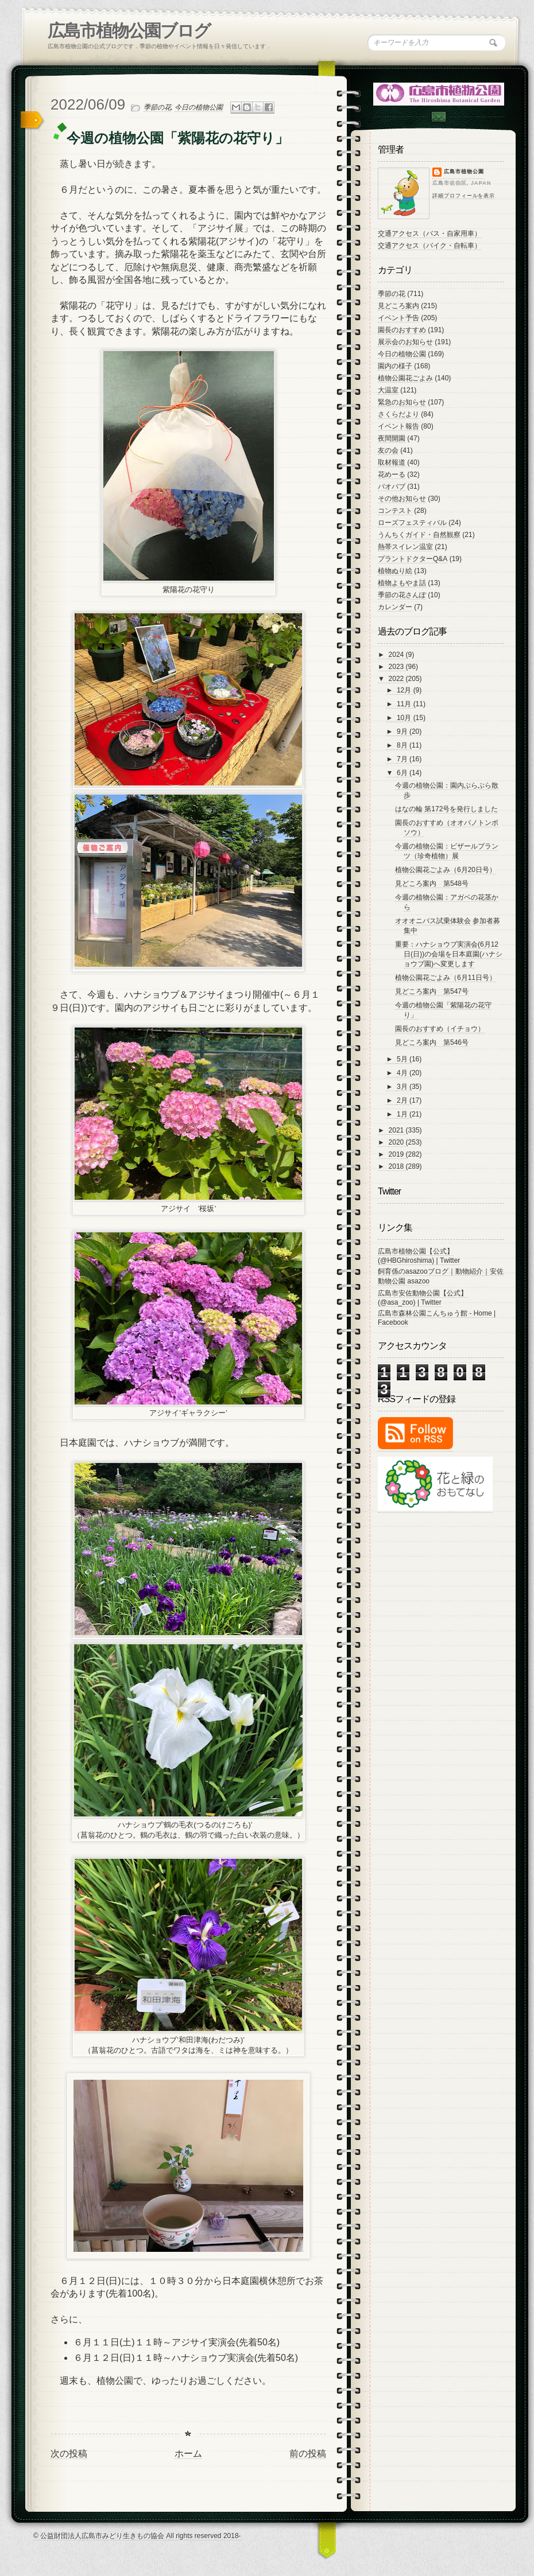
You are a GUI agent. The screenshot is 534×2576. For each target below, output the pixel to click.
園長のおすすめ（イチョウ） (440, 1029)
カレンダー (395, 607)
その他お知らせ (402, 499)
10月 (405, 718)
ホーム (188, 2453)
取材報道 (391, 462)
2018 (397, 1166)
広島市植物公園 (464, 171)
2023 (397, 667)
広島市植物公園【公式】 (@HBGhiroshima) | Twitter (419, 1255)
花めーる (391, 474)
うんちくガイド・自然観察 (419, 535)
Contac (438, 116)
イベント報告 (398, 426)
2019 (397, 1154)
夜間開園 (391, 438)
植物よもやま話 (402, 583)
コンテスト (395, 511)
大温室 (388, 390)
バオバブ (391, 486)
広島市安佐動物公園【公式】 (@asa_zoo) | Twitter (422, 1297)
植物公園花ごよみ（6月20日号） (445, 870)
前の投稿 (307, 2453)
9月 (403, 731)
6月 (403, 773)
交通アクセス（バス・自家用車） (429, 233)
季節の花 (157, 107)
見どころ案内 (398, 306)
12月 (405, 690)
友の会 (388, 450)
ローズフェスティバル (412, 523)
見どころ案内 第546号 (432, 1042)
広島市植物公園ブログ (129, 30)
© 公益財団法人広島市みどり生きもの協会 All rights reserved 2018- (137, 2536)
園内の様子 (395, 366)
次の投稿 (69, 2453)
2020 (397, 1142)
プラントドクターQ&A (412, 559)
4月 (403, 1073)
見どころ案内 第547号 (432, 991)
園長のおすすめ (402, 330)
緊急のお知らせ (402, 402)
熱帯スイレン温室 (405, 547)
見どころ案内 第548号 (432, 884)
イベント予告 (398, 318)
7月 (403, 759)
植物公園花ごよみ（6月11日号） (445, 978)
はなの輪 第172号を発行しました (446, 809)
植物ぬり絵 (395, 571)
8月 (403, 745)
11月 (405, 704)
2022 (397, 679)
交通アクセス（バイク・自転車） (429, 246)
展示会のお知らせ (405, 342)
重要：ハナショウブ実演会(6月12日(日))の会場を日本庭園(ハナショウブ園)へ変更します (448, 954)
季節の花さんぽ (402, 595)
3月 (403, 1087)
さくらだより (398, 414)
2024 (397, 655)
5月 (403, 1059)
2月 (403, 1100)
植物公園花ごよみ (405, 378)
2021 (397, 1130)
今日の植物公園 (199, 107)
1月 (403, 1114)
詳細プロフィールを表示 (463, 196)
